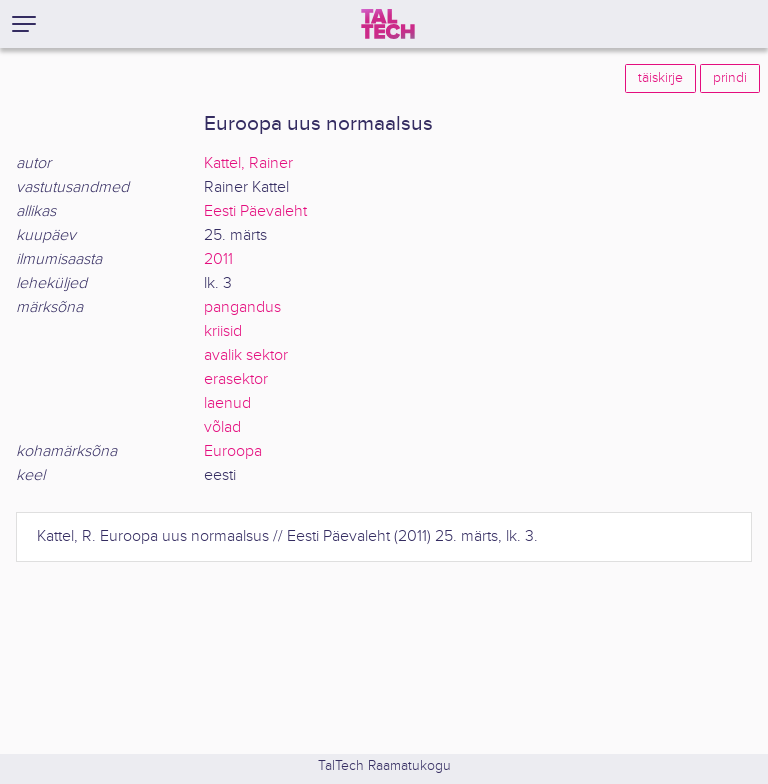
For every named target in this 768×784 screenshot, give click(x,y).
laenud (227, 403)
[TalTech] (388, 24)
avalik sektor (246, 355)
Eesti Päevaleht (255, 211)
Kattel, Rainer (248, 163)
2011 (218, 259)
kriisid (223, 331)
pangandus (242, 307)
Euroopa (233, 451)
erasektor (236, 379)
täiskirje (660, 78)
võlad (222, 427)
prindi (730, 78)
